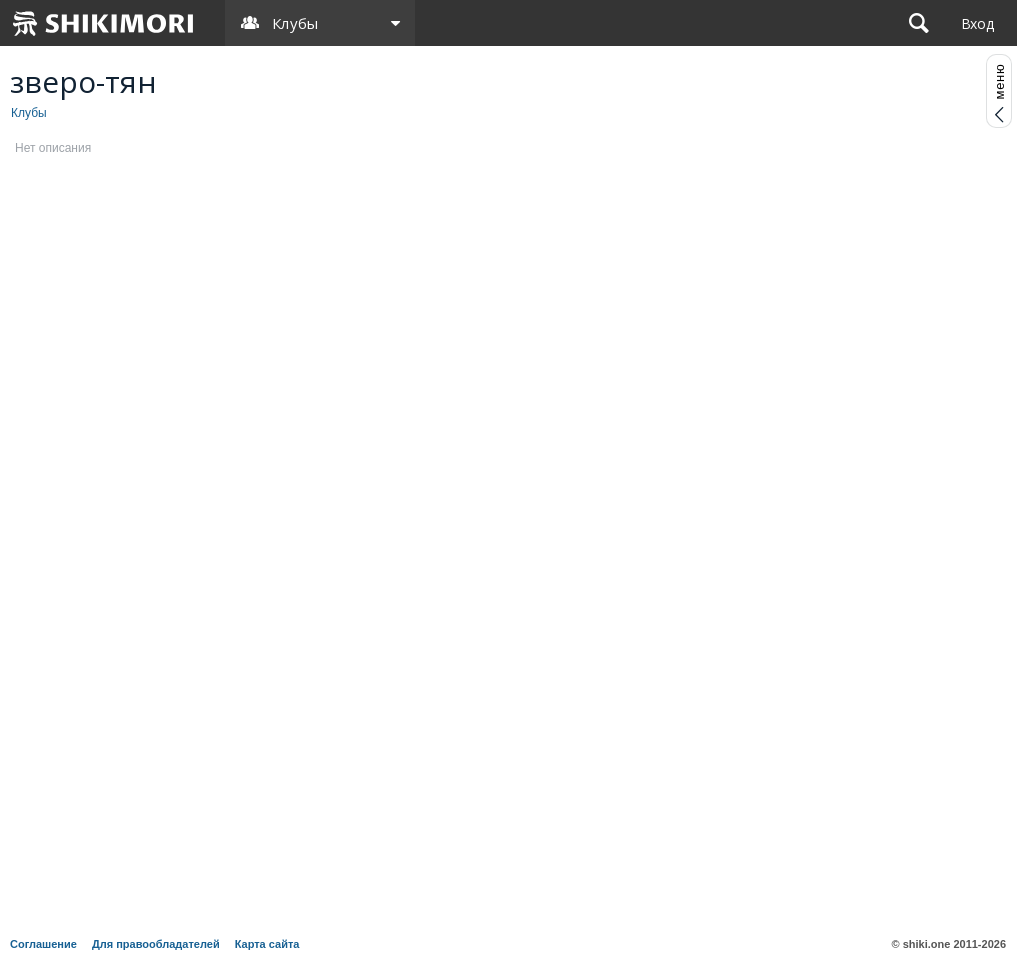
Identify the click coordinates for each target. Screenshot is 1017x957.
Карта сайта (267, 944)
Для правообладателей (156, 944)
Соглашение (43, 944)
